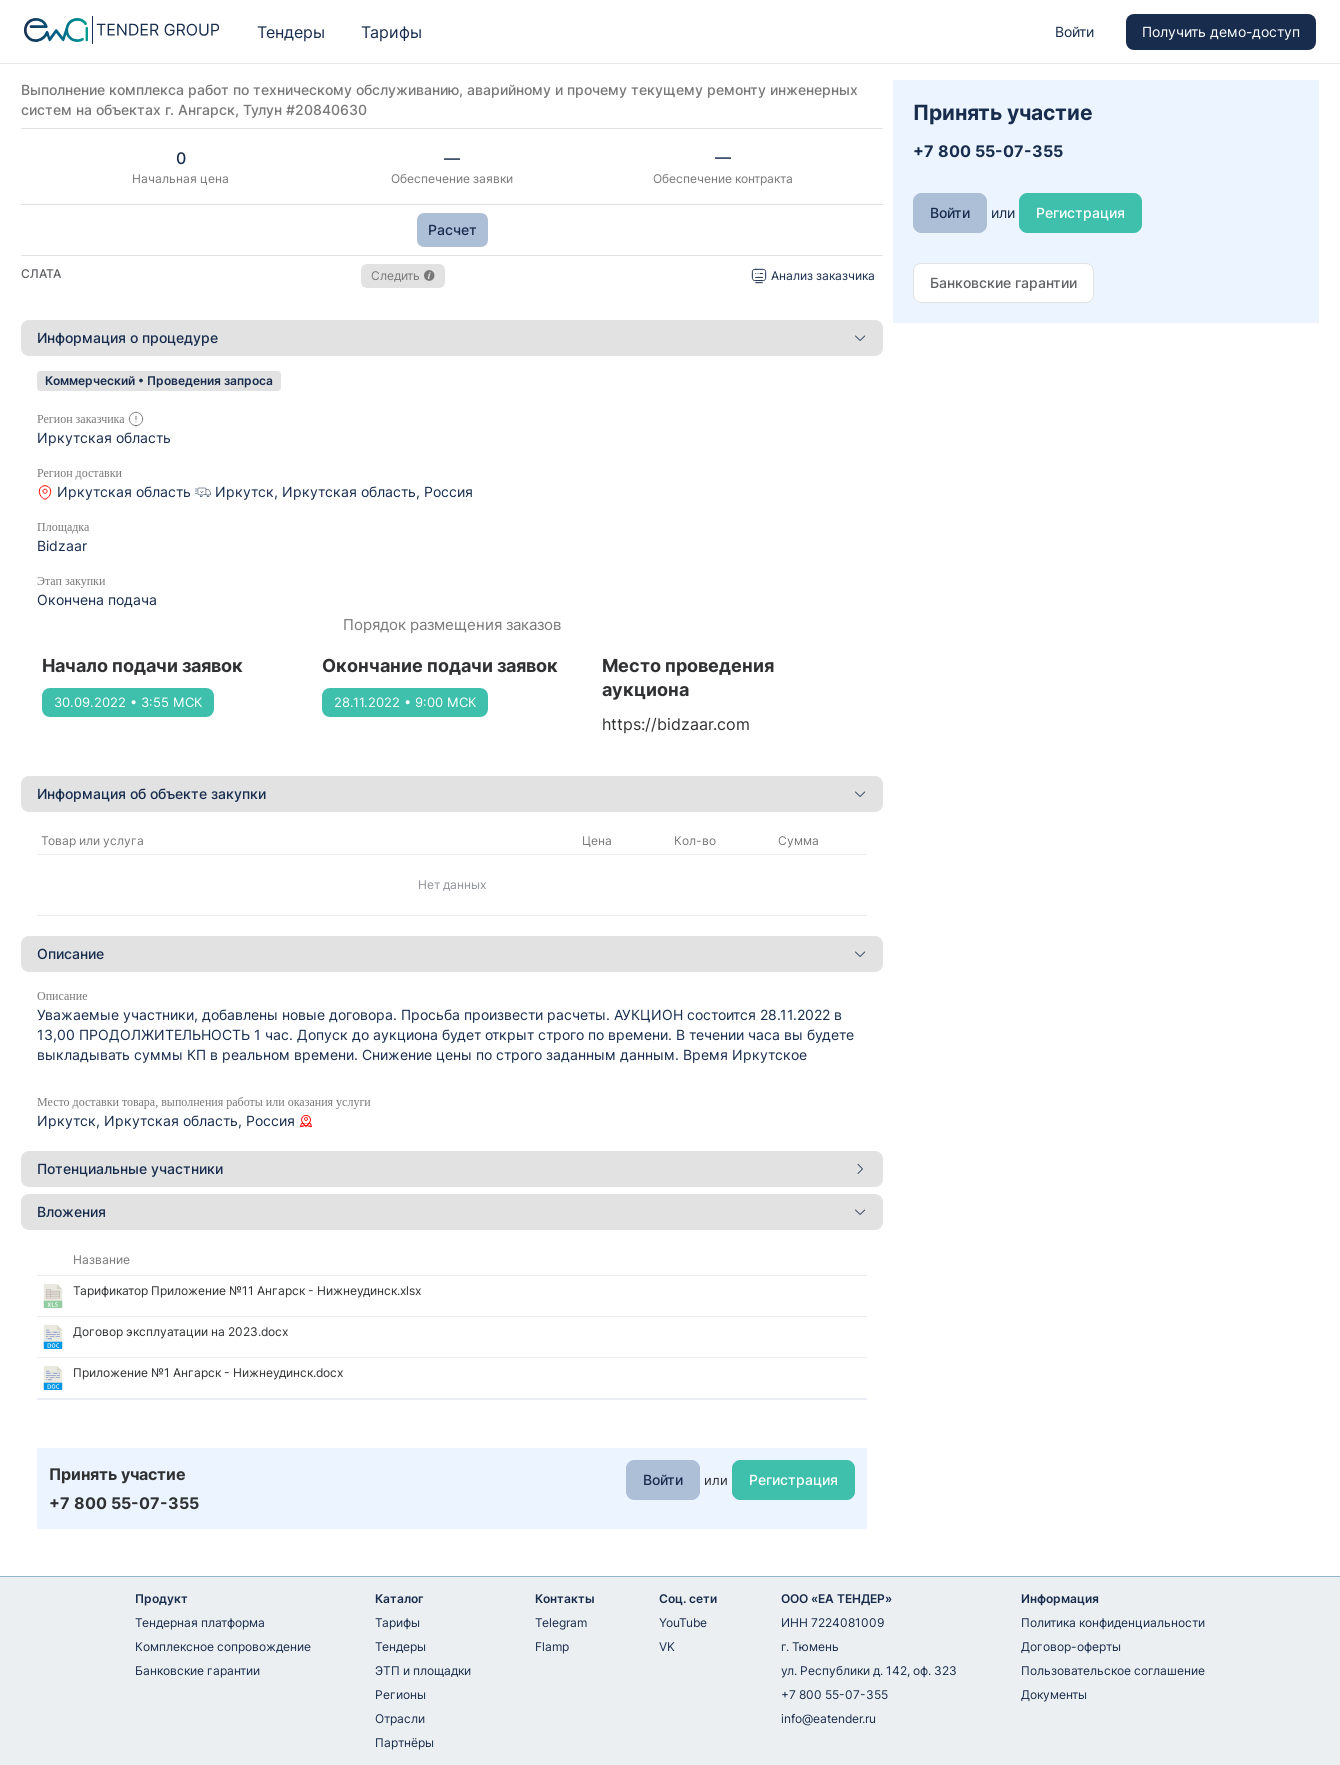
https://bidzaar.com (676, 724)
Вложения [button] (452, 1211)
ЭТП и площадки (423, 1670)
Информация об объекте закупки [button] (452, 793)
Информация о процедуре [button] (452, 337)
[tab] (452, 338)
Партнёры (404, 1742)
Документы (1054, 1694)
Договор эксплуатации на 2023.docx (180, 1331)
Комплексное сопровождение (223, 1646)
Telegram (561, 1622)
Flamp (552, 1646)
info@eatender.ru (828, 1718)
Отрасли (400, 1718)
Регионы (400, 1694)
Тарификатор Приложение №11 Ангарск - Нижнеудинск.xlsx (247, 1290)
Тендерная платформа (200, 1622)
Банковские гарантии (197, 1670)
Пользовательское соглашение (1113, 1670)
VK (667, 1646)
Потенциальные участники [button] (452, 1168)
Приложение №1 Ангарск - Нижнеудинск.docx (208, 1372)
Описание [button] (452, 953)
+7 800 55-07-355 (834, 1694)
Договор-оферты (1071, 1646)
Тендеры (291, 32)
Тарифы (391, 32)
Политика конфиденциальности (1113, 1622)
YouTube (683, 1622)
